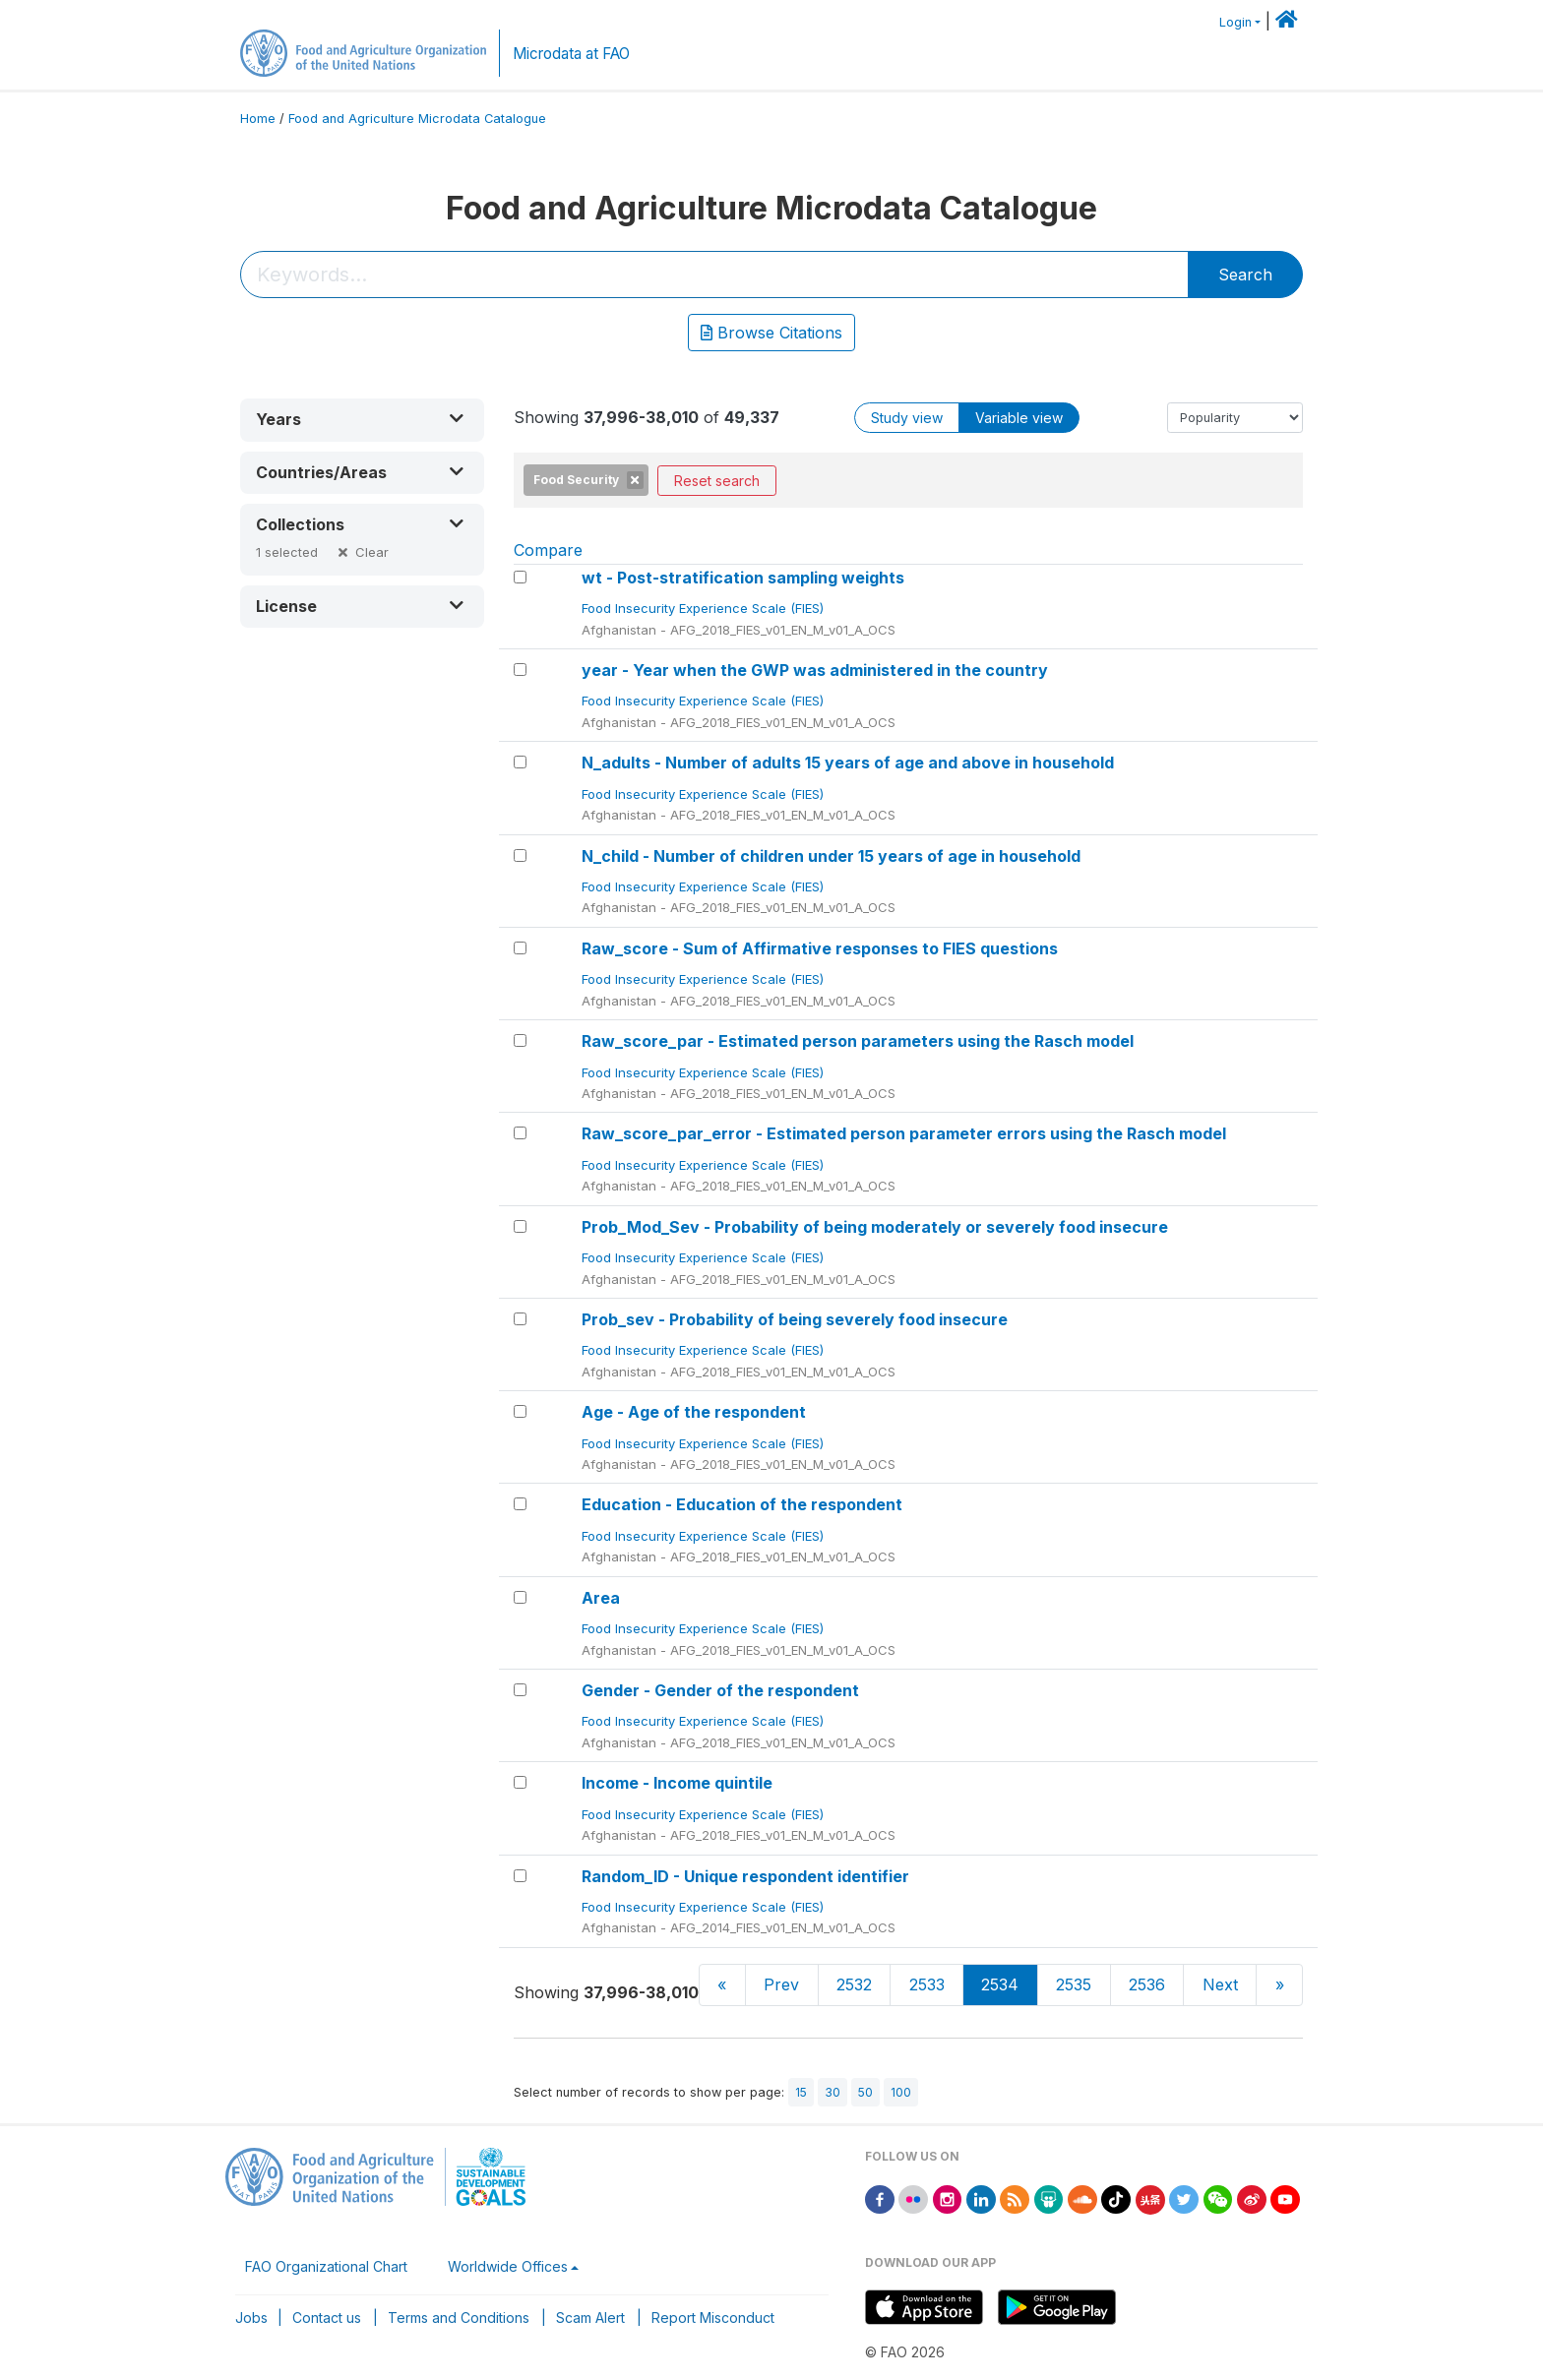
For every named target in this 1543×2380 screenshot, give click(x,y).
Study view (907, 417)
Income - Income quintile (677, 1783)
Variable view (1019, 417)
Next (1220, 1984)
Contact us (326, 2317)
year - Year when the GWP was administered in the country (815, 670)
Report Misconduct (712, 2317)
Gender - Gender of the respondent (720, 1690)
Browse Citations (771, 332)
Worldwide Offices (508, 2266)
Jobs (251, 2317)
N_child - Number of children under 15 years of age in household (831, 856)
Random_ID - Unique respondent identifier (745, 1876)
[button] (362, 419)
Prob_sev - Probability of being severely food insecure (795, 1319)
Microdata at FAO (571, 53)
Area (601, 1598)
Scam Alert (590, 2317)
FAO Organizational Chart (326, 2266)
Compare (548, 550)
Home (258, 118)
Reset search (717, 480)
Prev (781, 1984)
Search (1245, 274)
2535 (1073, 1984)
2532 (854, 1984)
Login (1235, 22)
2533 (927, 1984)
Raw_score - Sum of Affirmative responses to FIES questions (820, 948)
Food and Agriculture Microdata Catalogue (417, 118)
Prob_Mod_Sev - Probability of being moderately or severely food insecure (875, 1227)
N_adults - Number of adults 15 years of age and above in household (848, 762)
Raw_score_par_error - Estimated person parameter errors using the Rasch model (904, 1133)
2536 (1147, 1984)
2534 (999, 1984)
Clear (372, 552)
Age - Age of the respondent (694, 1412)
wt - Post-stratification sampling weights (743, 577)
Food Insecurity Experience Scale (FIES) (705, 608)
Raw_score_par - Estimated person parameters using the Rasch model (858, 1041)
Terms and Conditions (458, 2317)
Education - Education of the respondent (742, 1504)
